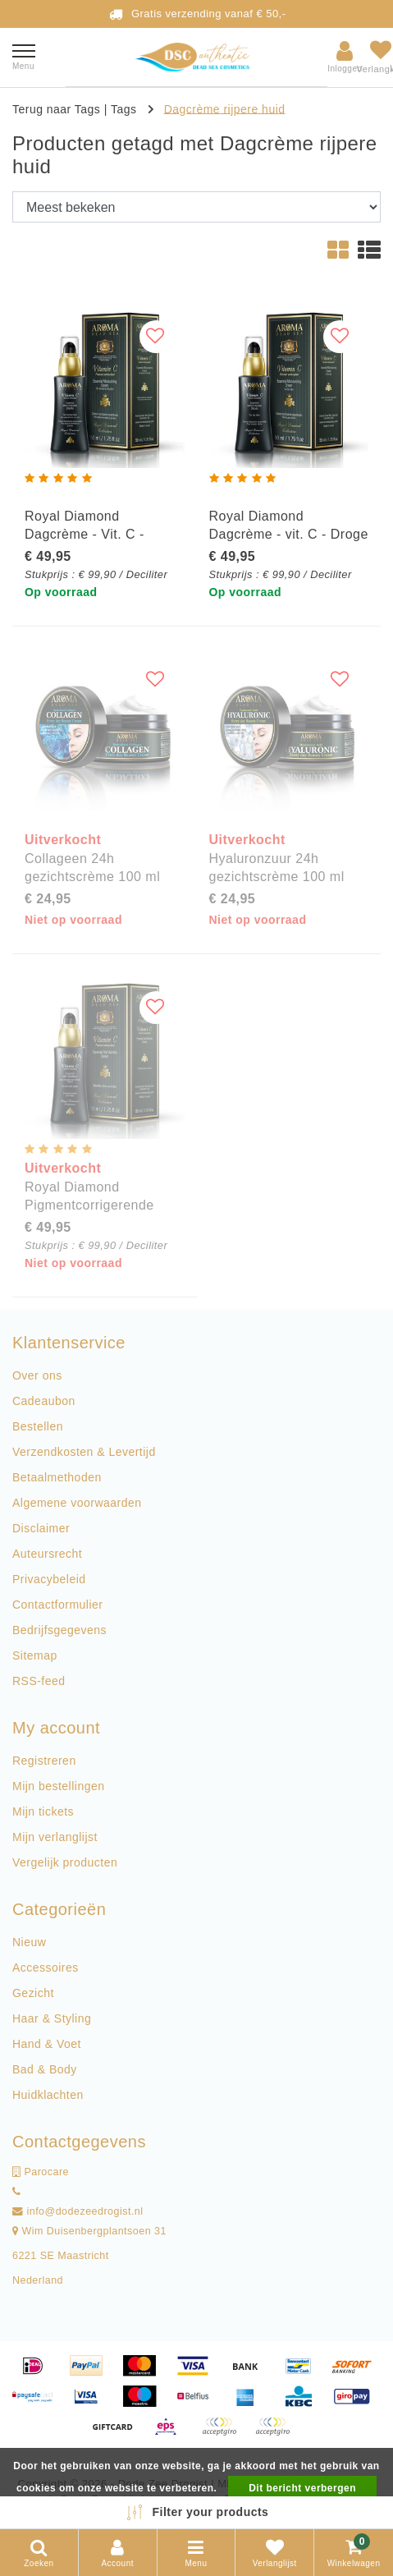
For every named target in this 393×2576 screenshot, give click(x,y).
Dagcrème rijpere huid (225, 108)
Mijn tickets (43, 1811)
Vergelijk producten (64, 1862)
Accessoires (45, 1967)
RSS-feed (39, 1680)
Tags (124, 108)
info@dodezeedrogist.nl (78, 2211)
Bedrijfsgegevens (59, 1630)
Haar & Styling (51, 2018)
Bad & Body (44, 2069)
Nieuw (29, 1942)
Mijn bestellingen (58, 1786)
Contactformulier (57, 1604)
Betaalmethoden (57, 1477)
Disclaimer (41, 1528)
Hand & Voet (46, 2043)
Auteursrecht (47, 1553)
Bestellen (37, 1426)
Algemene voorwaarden (76, 1502)
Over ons (37, 1375)
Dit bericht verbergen (302, 2488)
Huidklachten (48, 2094)
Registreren (44, 1760)
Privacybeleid (49, 1579)
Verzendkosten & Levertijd (84, 1451)
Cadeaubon (43, 1400)
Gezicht (33, 1993)
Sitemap (34, 1655)
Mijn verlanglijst (55, 1837)
